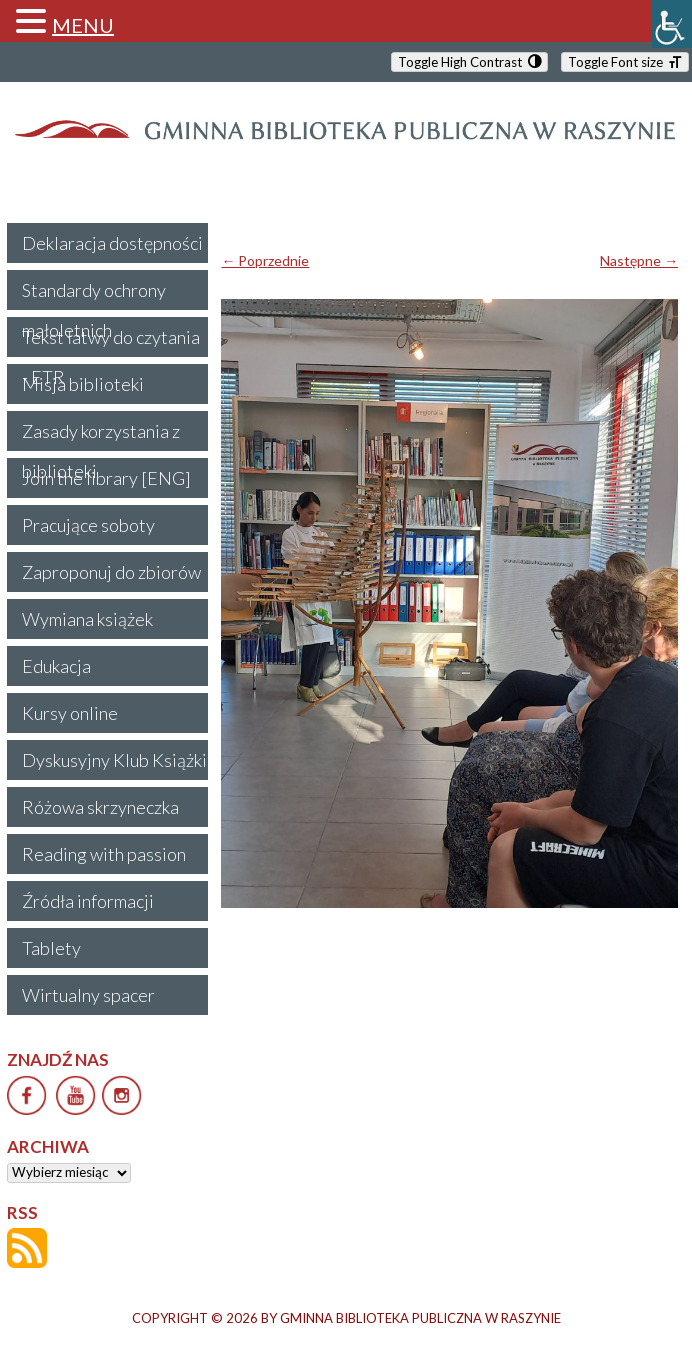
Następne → (639, 260)
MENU (83, 25)
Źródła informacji (88, 901)
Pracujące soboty (88, 525)
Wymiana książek (87, 619)
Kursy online (70, 713)
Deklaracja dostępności (112, 243)
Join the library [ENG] (106, 478)
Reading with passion (104, 854)
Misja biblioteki (83, 384)
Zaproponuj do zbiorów (111, 572)
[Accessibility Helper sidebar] (672, 24)
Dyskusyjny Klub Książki (114, 760)
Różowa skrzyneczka (100, 807)
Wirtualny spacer (88, 995)
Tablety (51, 948)
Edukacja (56, 666)
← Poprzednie (265, 260)
